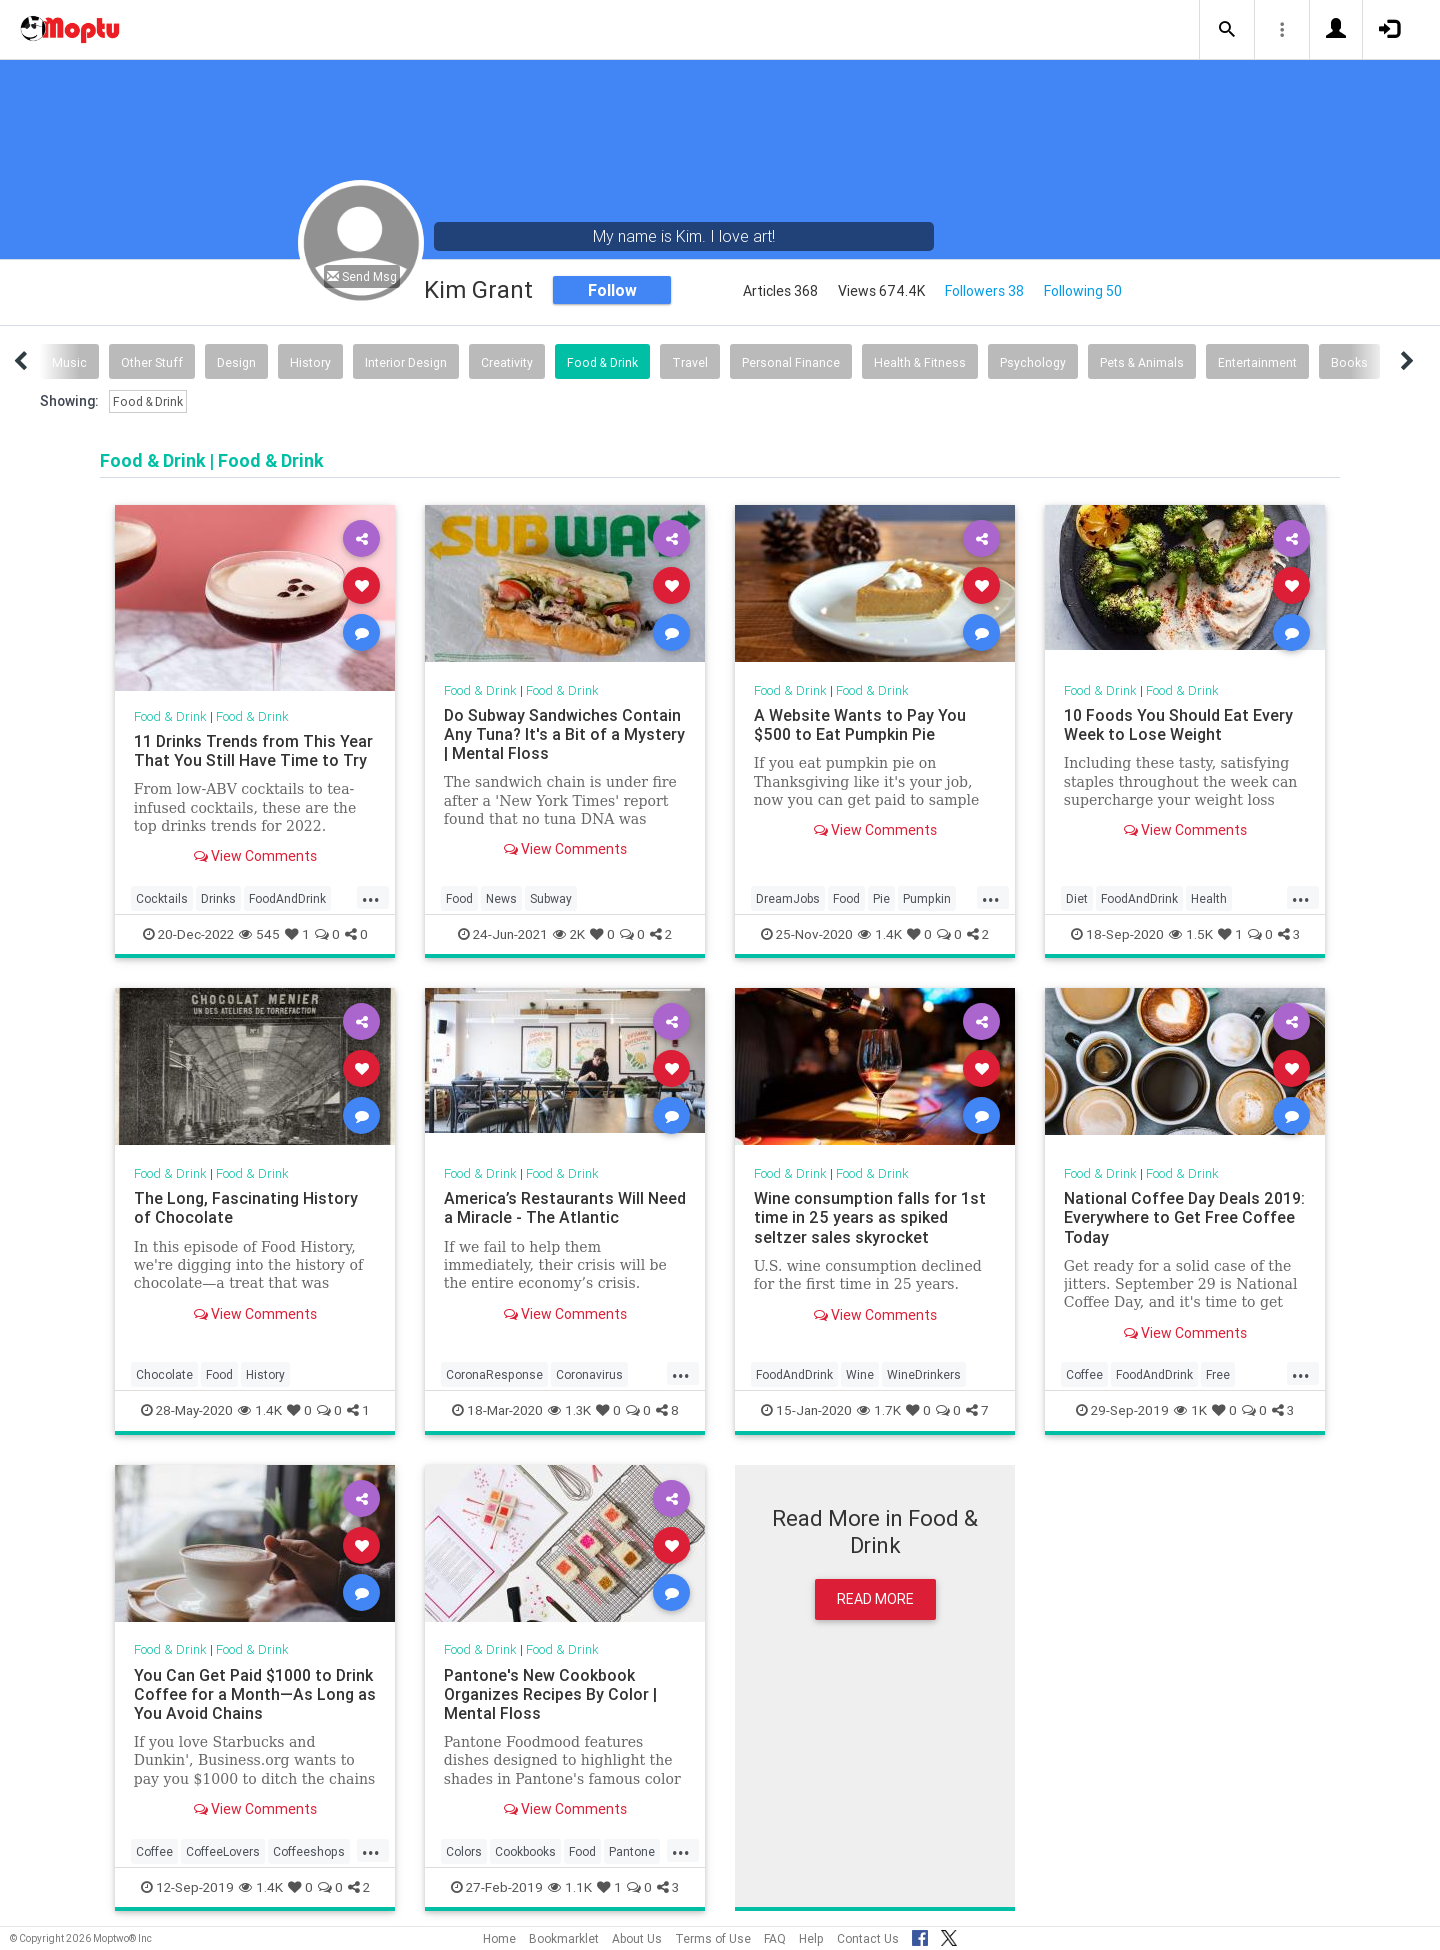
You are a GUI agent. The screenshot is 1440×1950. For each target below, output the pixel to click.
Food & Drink (602, 362)
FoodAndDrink (287, 898)
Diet (1077, 898)
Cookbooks (525, 1851)
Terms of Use (713, 1938)
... (371, 897)
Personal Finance (791, 362)
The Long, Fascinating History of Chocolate (246, 1207)
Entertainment (1257, 362)
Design (236, 362)
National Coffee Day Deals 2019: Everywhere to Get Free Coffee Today (1184, 1217)
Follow (612, 290)
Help (811, 1938)
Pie (881, 898)
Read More (875, 1599)
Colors (464, 1851)
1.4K (880, 934)
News (501, 898)
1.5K (1191, 934)
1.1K (570, 1887)
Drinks (218, 898)
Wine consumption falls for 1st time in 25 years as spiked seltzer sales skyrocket (870, 1217)
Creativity (507, 362)
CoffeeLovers (223, 1851)
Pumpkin (927, 898)
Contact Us (868, 1938)
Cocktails (162, 898)
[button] (1227, 30)
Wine (860, 1374)
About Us (637, 1938)
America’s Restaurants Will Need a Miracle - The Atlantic (565, 1207)
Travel (690, 362)
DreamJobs (788, 898)
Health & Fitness (920, 362)
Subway (551, 898)
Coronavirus (589, 1374)
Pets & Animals (1142, 362)
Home (499, 1938)
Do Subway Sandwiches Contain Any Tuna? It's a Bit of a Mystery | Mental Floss (564, 734)
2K (569, 934)
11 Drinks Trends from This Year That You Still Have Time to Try (253, 750)
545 (259, 934)
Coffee (1084, 1374)
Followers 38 (984, 291)
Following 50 (1083, 291)
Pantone (632, 1851)
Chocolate (164, 1374)
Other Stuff (152, 362)
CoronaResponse (494, 1374)
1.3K (569, 1410)
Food (459, 898)
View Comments (255, 856)
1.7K (879, 1410)
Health (1209, 898)
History (310, 362)
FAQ (775, 1938)
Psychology (1033, 362)
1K (1190, 1410)
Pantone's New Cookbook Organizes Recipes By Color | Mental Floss (550, 1694)
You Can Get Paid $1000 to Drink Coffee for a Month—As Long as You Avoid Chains (255, 1694)
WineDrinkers (924, 1374)
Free (1218, 1374)
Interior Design (406, 362)
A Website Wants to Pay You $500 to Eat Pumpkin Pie (860, 724)
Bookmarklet (564, 1938)
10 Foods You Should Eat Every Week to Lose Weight (1178, 724)
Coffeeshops (309, 1851)
